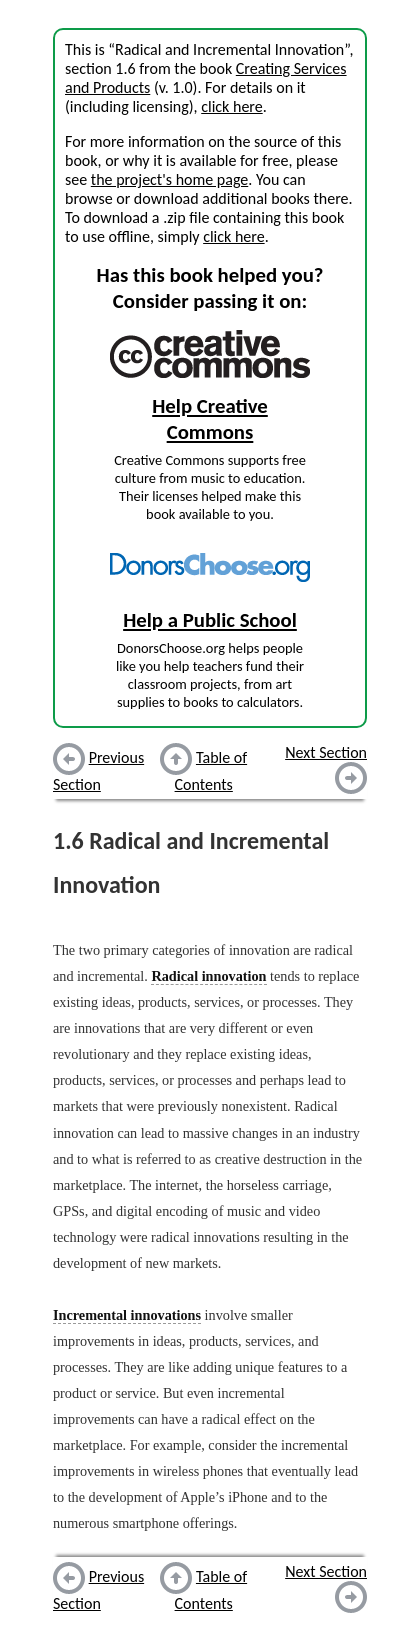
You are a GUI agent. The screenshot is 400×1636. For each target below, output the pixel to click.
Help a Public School (210, 620)
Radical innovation (208, 976)
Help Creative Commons (210, 419)
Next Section (326, 752)
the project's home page (169, 179)
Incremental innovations (127, 1315)
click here (231, 106)
